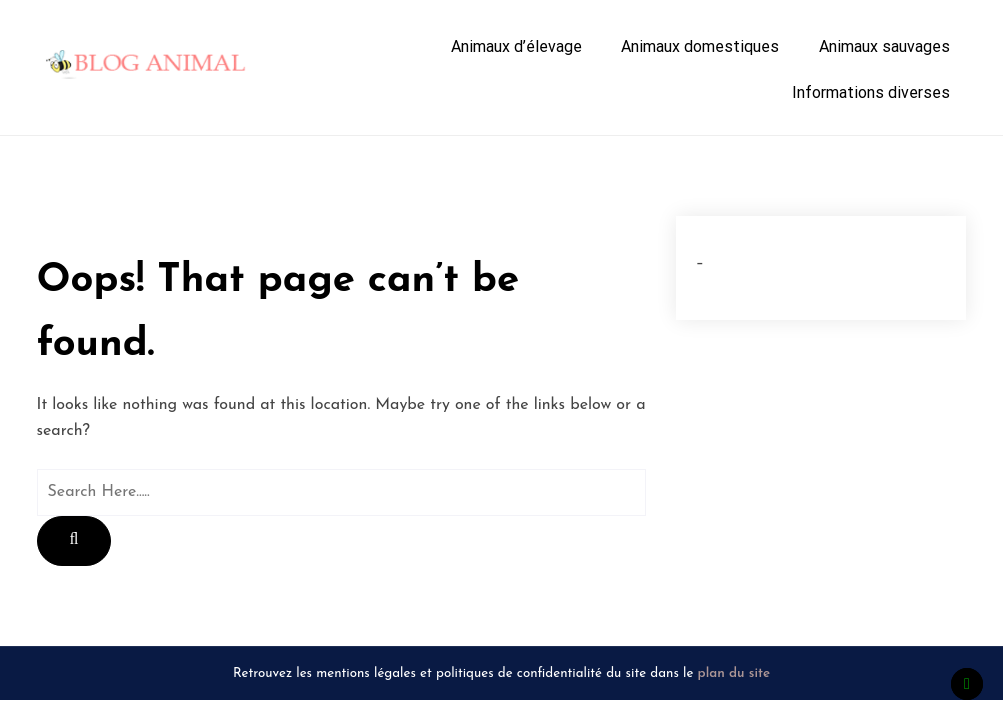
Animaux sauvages (884, 46)
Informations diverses (871, 92)
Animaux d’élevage (516, 46)
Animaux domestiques (700, 46)
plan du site (734, 673)
